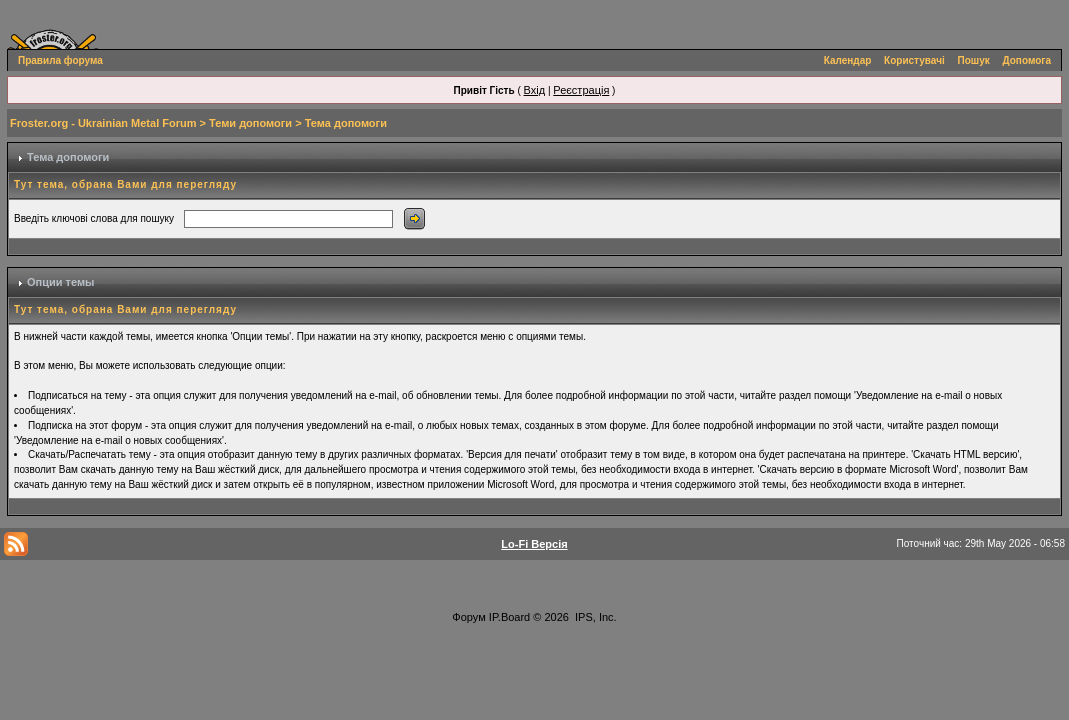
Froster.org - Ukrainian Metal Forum (103, 123)
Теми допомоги (250, 123)
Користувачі (914, 60)
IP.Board (509, 617)
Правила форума (60, 60)
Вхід (535, 90)
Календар (848, 60)
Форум (468, 617)
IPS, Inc (594, 617)
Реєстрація (581, 90)
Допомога (1027, 60)
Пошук (974, 60)
